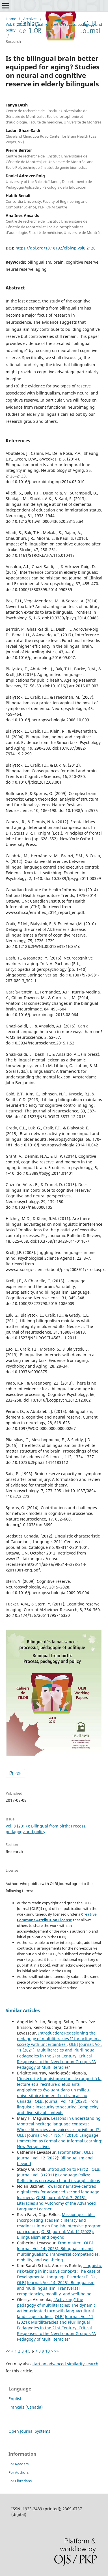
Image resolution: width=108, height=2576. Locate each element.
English (15, 2398)
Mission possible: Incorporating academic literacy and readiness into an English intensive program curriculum (59, 2223)
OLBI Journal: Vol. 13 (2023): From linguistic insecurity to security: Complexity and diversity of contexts (57, 2107)
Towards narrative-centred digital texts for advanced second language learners (58, 2191)
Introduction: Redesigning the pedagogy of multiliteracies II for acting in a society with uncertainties (59, 2038)
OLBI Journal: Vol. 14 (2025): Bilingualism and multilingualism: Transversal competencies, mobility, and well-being (58, 2251)
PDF (17, 1773)
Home (11, 18)
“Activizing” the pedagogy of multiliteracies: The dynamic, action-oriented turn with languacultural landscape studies (57, 2308)
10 (47, 2351)
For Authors (18, 2472)
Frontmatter (70, 2152)
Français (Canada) (25, 2407)
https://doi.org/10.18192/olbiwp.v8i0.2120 (56, 248)
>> (56, 2351)
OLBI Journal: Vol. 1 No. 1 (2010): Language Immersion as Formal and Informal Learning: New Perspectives (59, 2141)
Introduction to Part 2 (68, 2169)
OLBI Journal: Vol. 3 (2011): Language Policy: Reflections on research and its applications (59, 2174)
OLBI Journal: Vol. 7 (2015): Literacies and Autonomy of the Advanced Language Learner (56, 2203)
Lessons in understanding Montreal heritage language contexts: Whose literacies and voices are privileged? (59, 2124)
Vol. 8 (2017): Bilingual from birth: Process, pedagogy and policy (54, 27)
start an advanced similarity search (65, 2363)
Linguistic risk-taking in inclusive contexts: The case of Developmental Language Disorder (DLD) (59, 2271)
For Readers (18, 2463)
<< (8, 2351)
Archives (30, 18)
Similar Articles (23, 2010)
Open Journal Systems (29, 2431)
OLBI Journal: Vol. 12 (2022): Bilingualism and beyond (55, 2157)
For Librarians (20, 2480)
